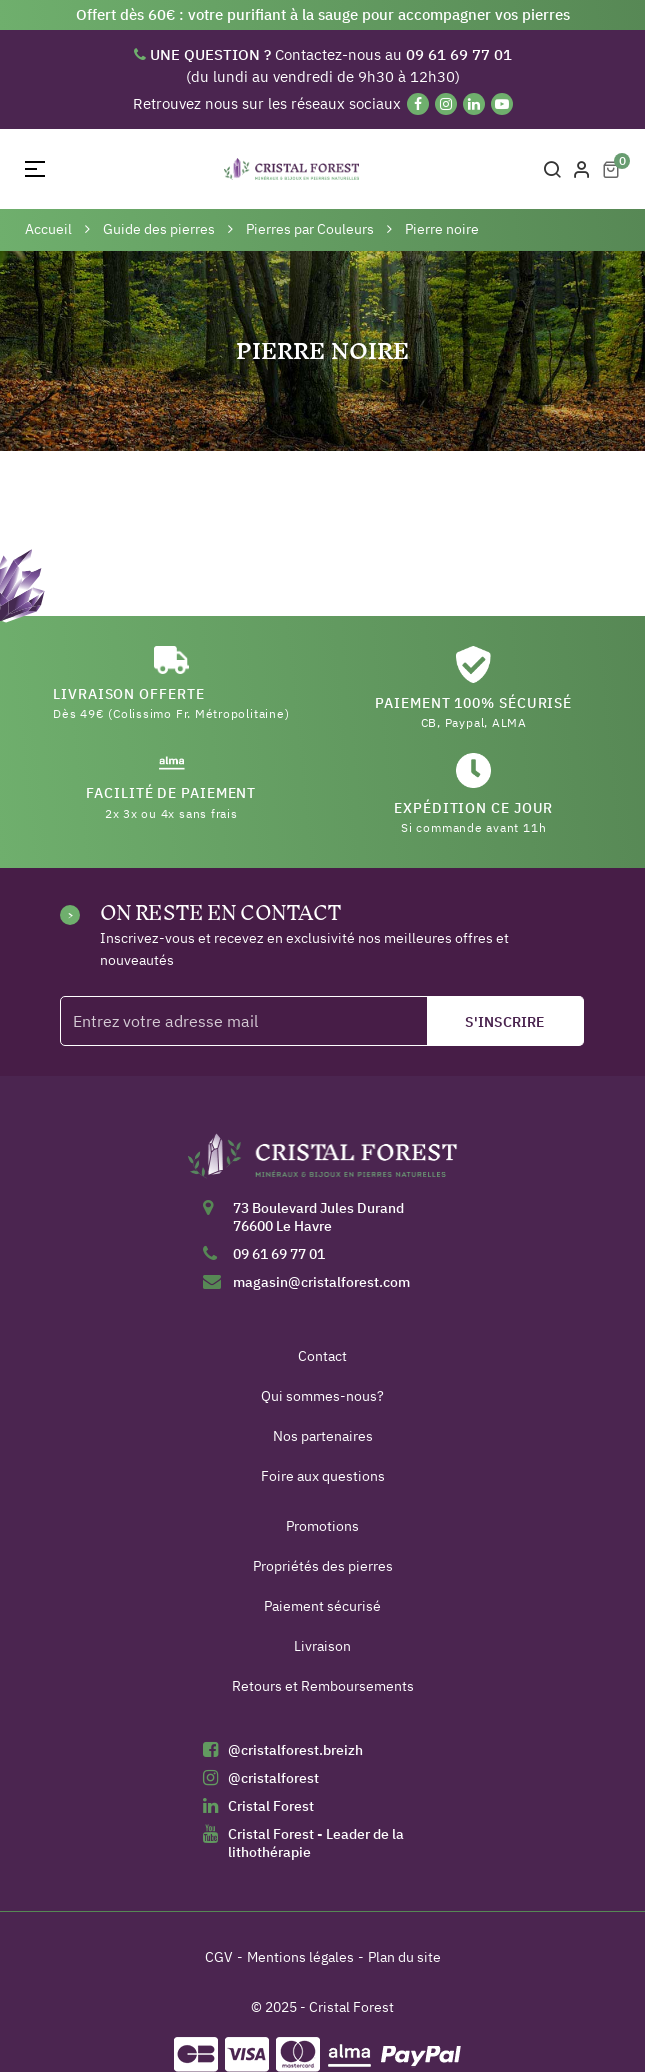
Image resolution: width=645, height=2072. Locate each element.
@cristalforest (273, 1778)
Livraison (322, 1646)
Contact (322, 1356)
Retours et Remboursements (323, 1686)
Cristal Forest (271, 1806)
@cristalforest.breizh (295, 1750)
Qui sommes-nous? (322, 1396)
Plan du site (404, 1957)
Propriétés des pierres (323, 1566)
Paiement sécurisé (322, 1606)
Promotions (322, 1526)
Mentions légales (300, 1957)
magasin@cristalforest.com (321, 1282)
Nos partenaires (323, 1436)
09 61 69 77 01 (279, 1254)
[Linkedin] (474, 104)
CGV (219, 1957)
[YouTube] (502, 104)
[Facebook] (418, 104)
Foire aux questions (323, 1476)
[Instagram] (446, 104)
